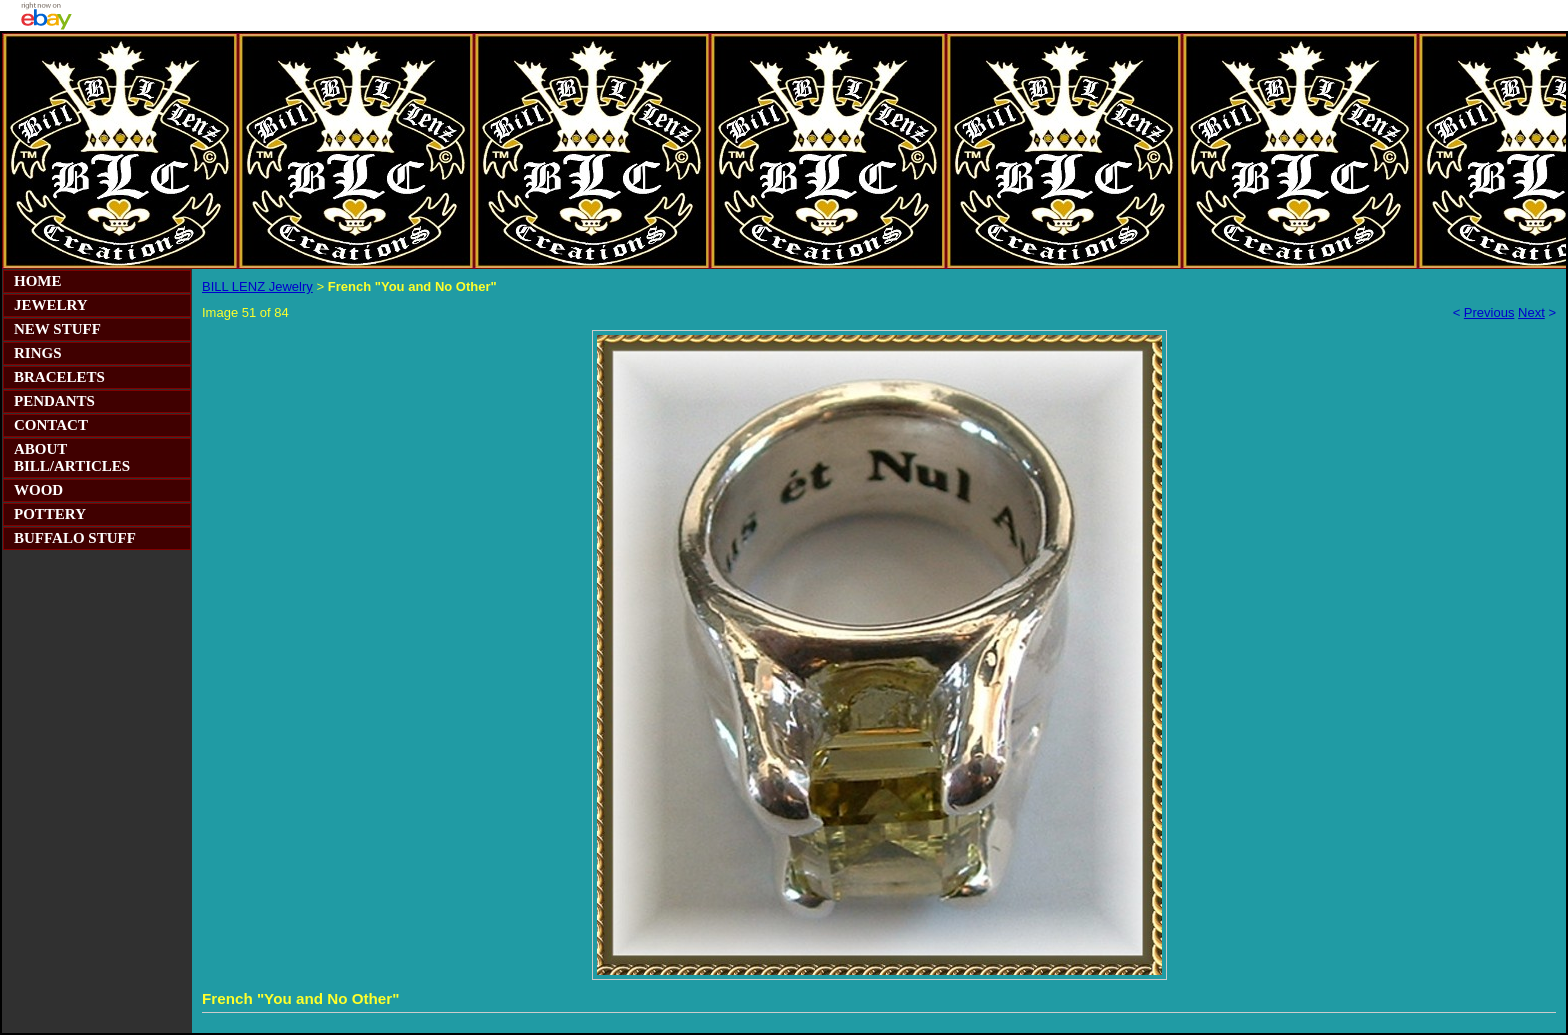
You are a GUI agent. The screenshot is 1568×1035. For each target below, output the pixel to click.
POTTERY (50, 514)
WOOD (38, 490)
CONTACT (51, 425)
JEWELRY (51, 305)
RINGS (38, 353)
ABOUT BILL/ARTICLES (72, 457)
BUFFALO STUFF (75, 538)
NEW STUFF (57, 329)
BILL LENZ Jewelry (257, 286)
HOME (38, 281)
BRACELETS (59, 377)
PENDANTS (54, 401)
